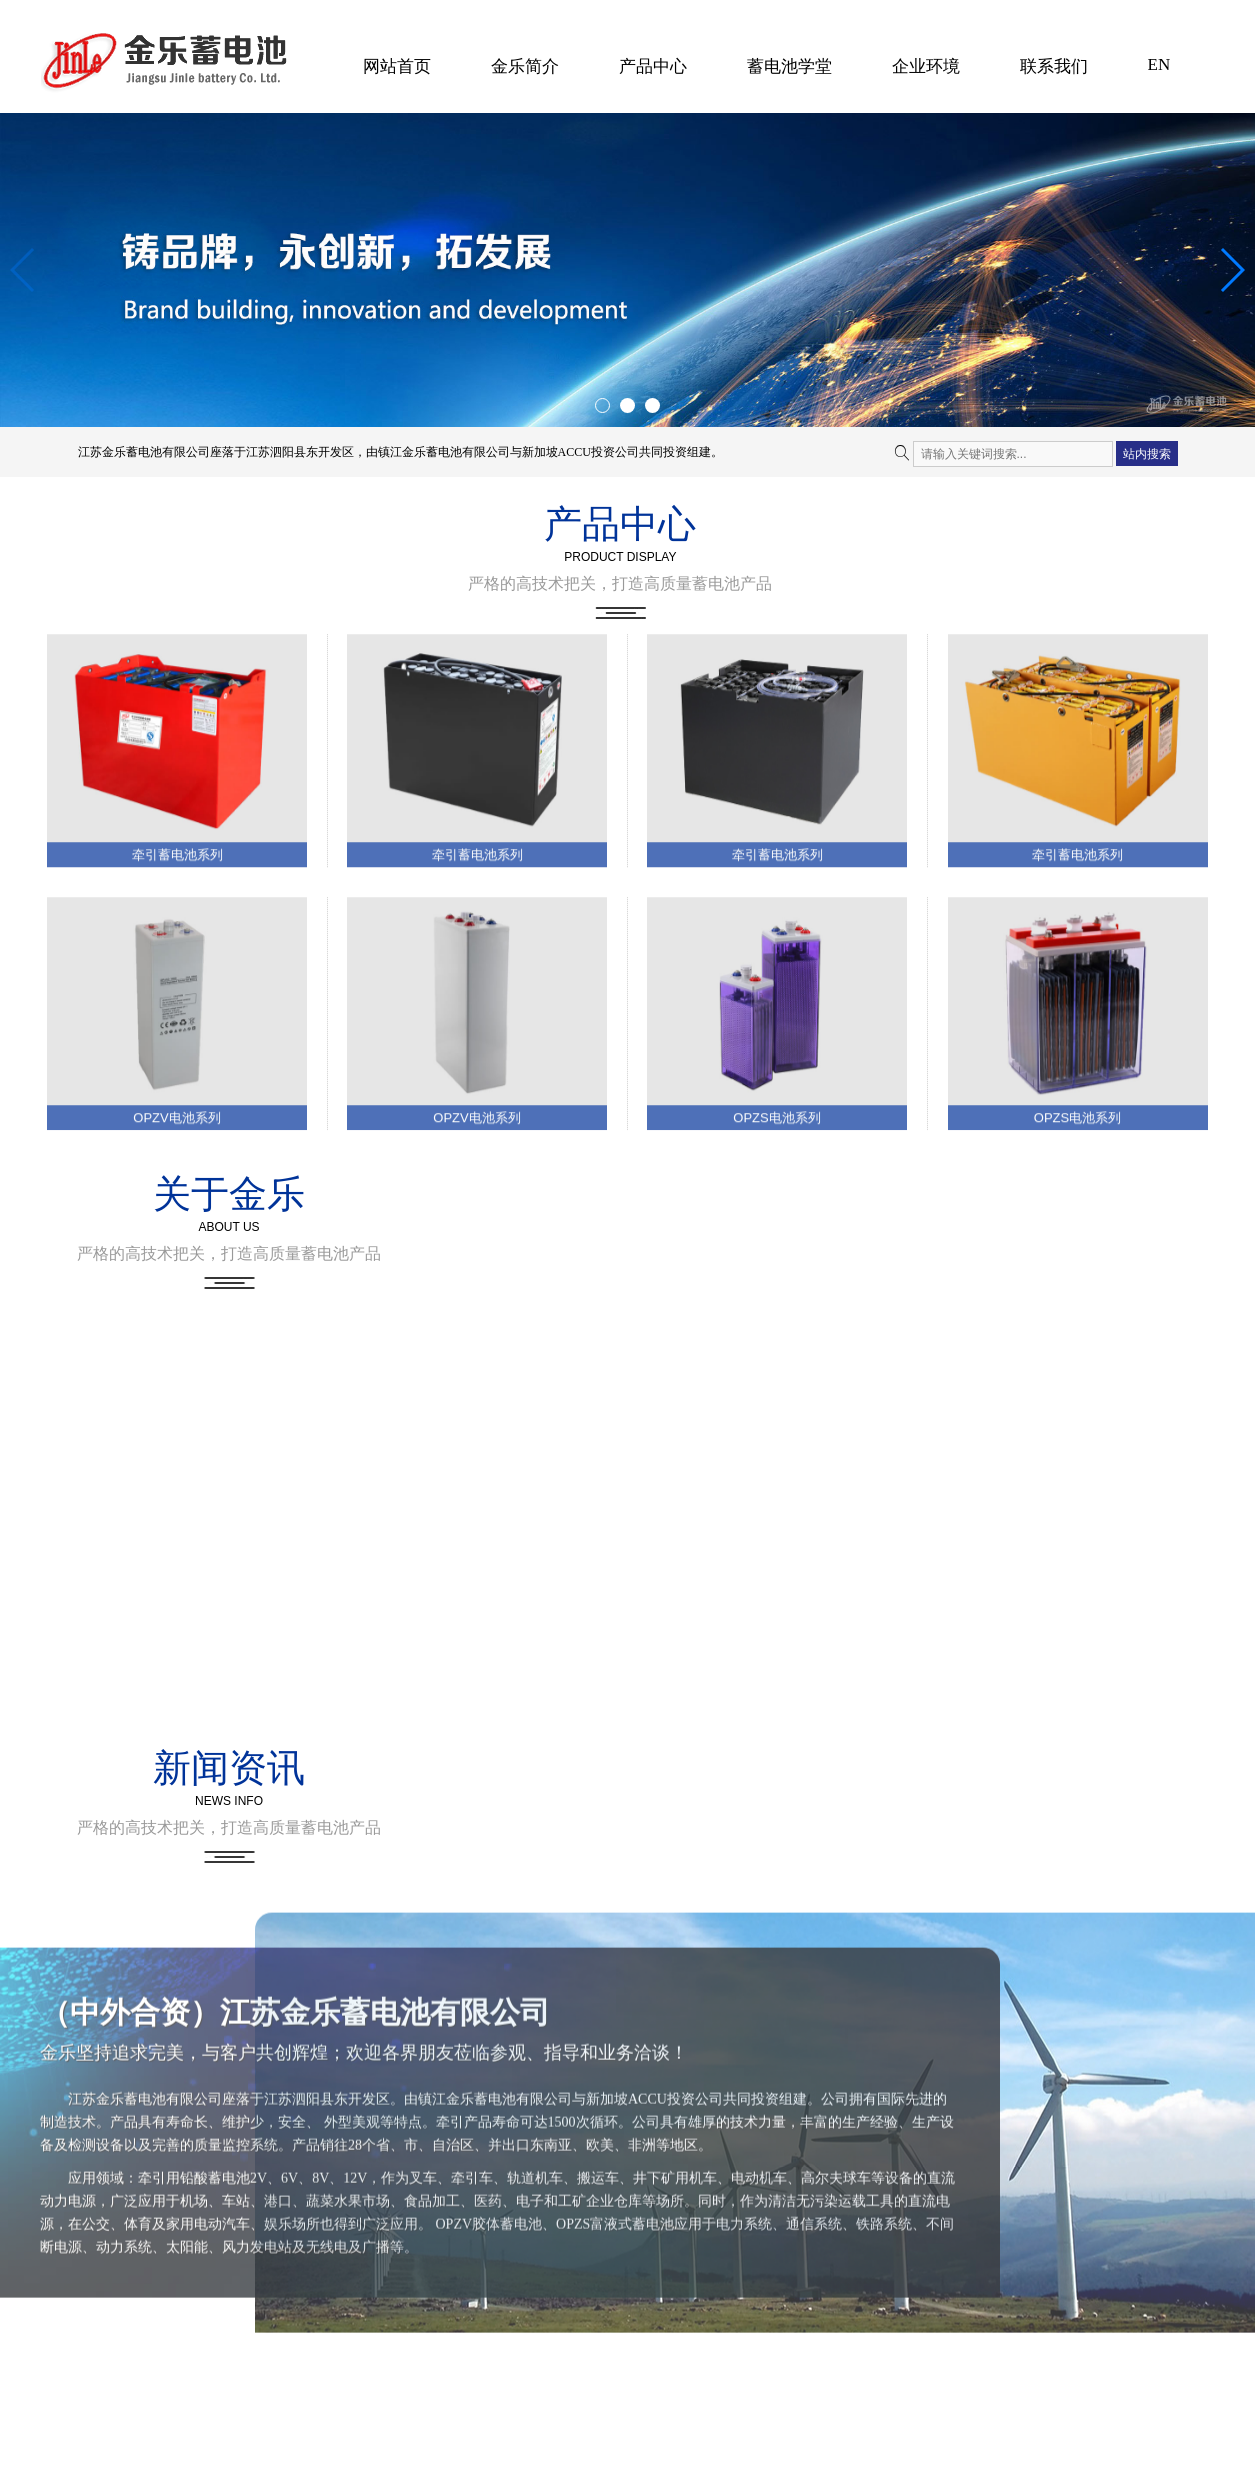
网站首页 (397, 66)
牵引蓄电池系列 (177, 1065)
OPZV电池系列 (176, 1328)
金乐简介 (525, 66)
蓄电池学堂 (789, 66)
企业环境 (926, 66)
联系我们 (1054, 66)
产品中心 (653, 66)
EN (1159, 64)
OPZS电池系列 (776, 1328)
